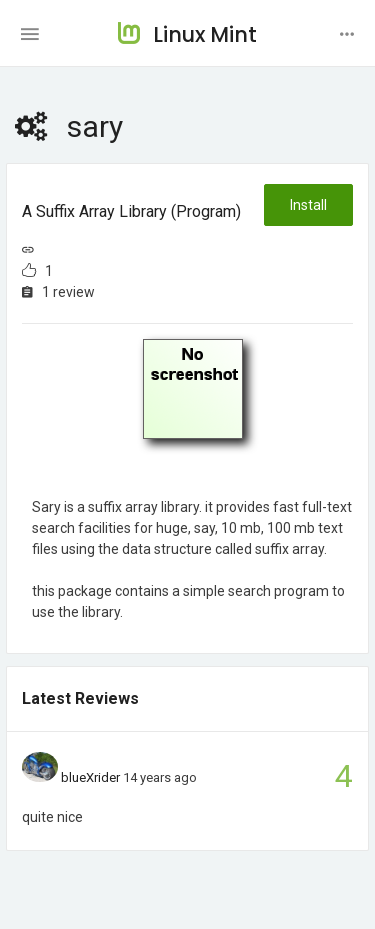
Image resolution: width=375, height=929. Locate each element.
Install (308, 205)
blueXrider (90, 777)
